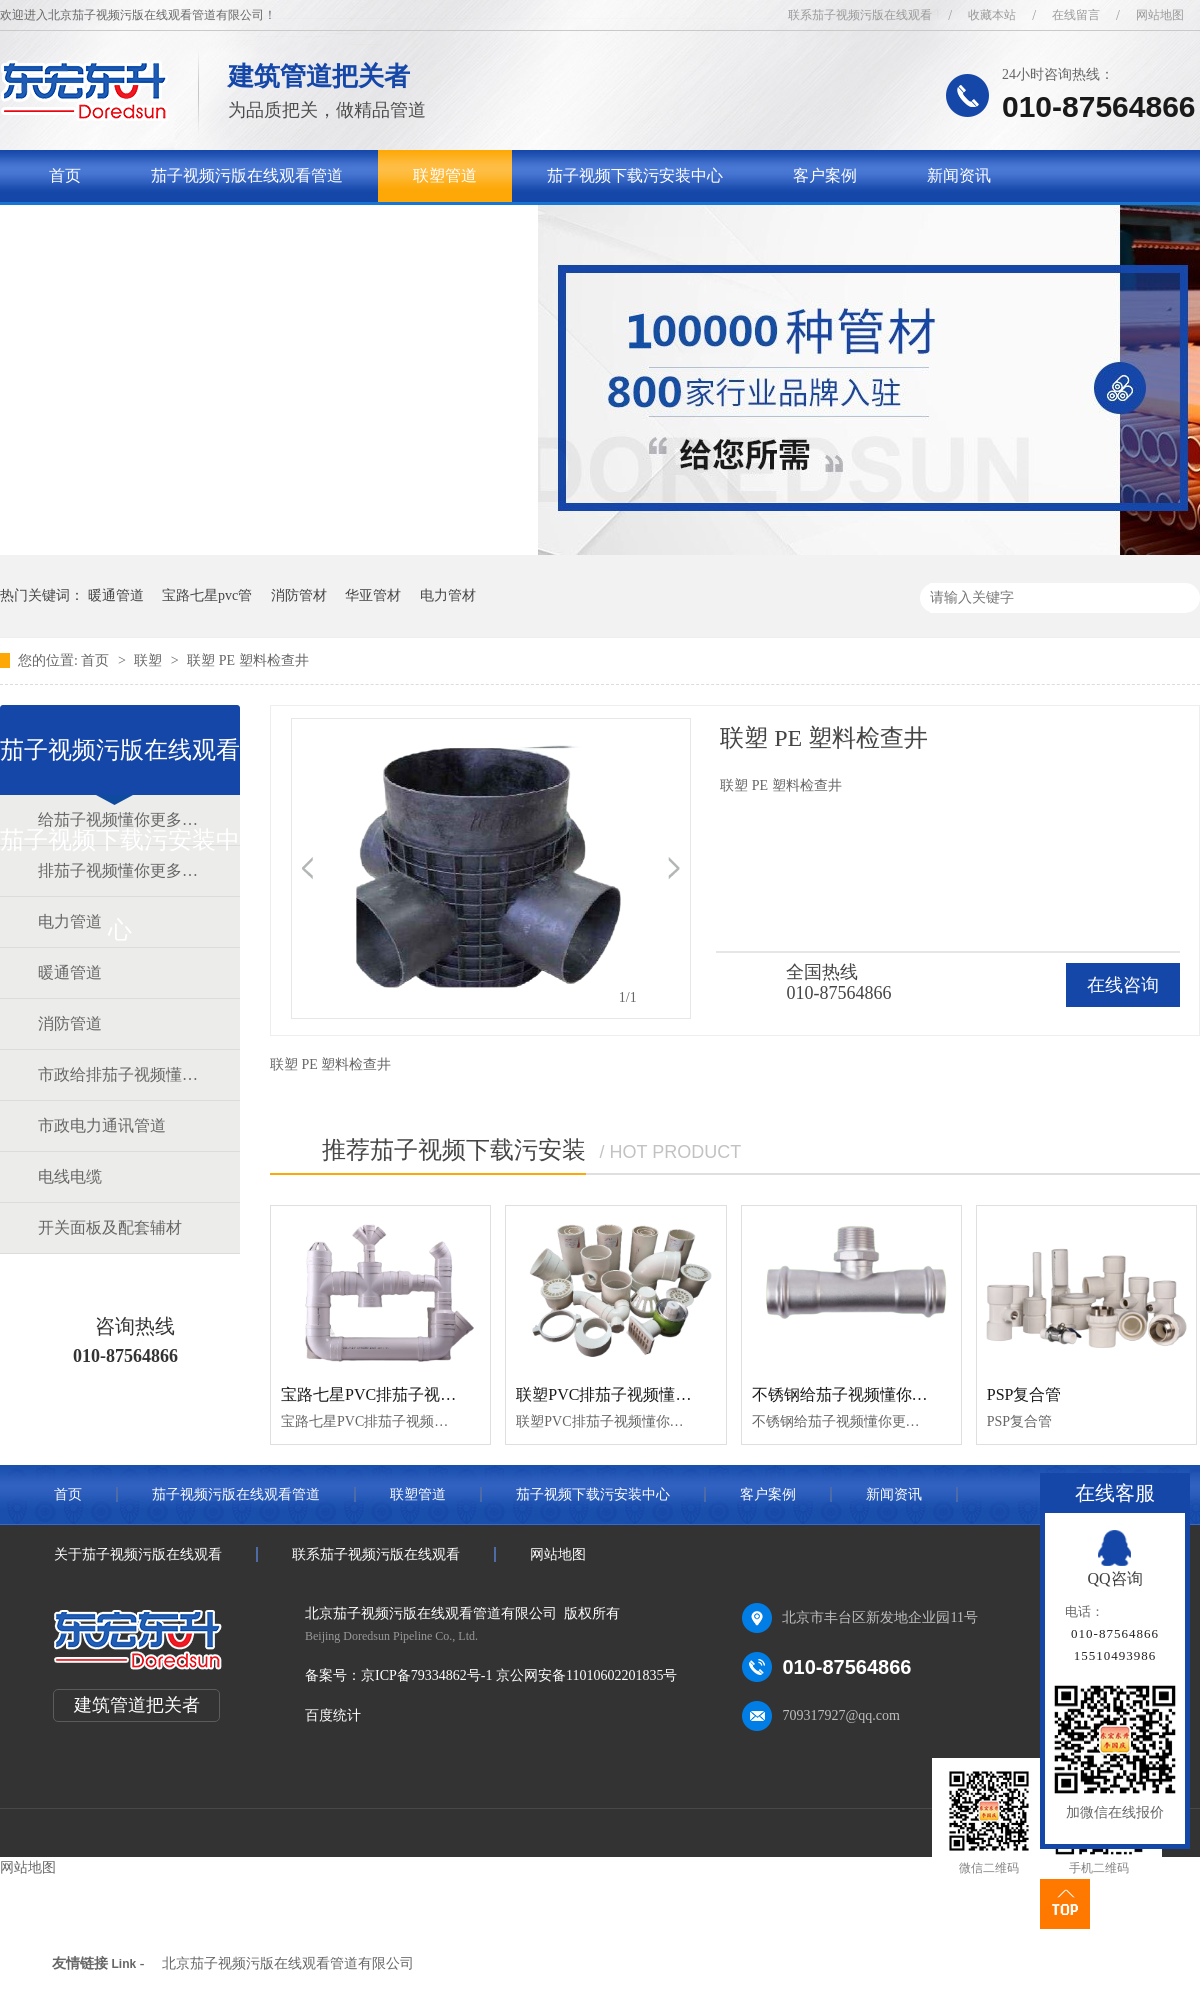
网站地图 (1160, 15)
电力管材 (448, 595)
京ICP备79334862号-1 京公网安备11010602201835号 (519, 1675)
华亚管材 (373, 595)
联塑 (150, 660)
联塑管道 (445, 175)
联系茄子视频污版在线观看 (860, 15)
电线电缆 (70, 1176)
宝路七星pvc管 (207, 595)
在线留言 (1076, 15)
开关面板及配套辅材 (110, 1227)
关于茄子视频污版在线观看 (145, 227)
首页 (65, 175)
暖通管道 (116, 595)
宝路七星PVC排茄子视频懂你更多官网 (416, 1394)
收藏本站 (992, 15)
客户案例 (825, 175)
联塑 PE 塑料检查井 (247, 660)
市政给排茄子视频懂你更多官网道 (119, 1074)
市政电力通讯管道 (102, 1125)
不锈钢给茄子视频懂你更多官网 (864, 1394)
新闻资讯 (959, 175)
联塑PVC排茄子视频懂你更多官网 (635, 1394)
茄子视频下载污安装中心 (635, 175)
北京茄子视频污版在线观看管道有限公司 (288, 1963)
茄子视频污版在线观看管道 (247, 175)
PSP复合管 (1024, 1394)
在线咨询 (1123, 985)
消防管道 (70, 1023)
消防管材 (299, 595)
